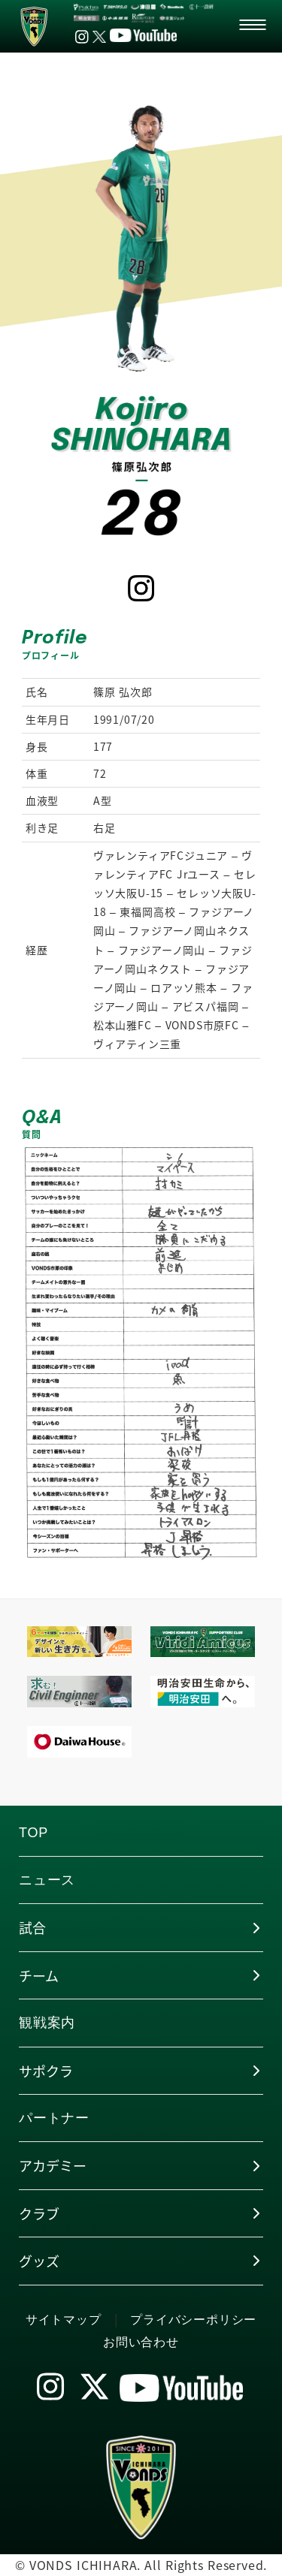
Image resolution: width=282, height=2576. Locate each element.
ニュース (47, 1880)
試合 (32, 1927)
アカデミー (52, 2165)
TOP (33, 1832)
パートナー (54, 2118)
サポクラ (46, 2070)
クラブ (39, 2213)
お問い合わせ (141, 2342)
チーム (39, 1975)
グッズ (39, 2260)
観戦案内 (47, 2022)
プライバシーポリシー (193, 2319)
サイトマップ (64, 2319)
